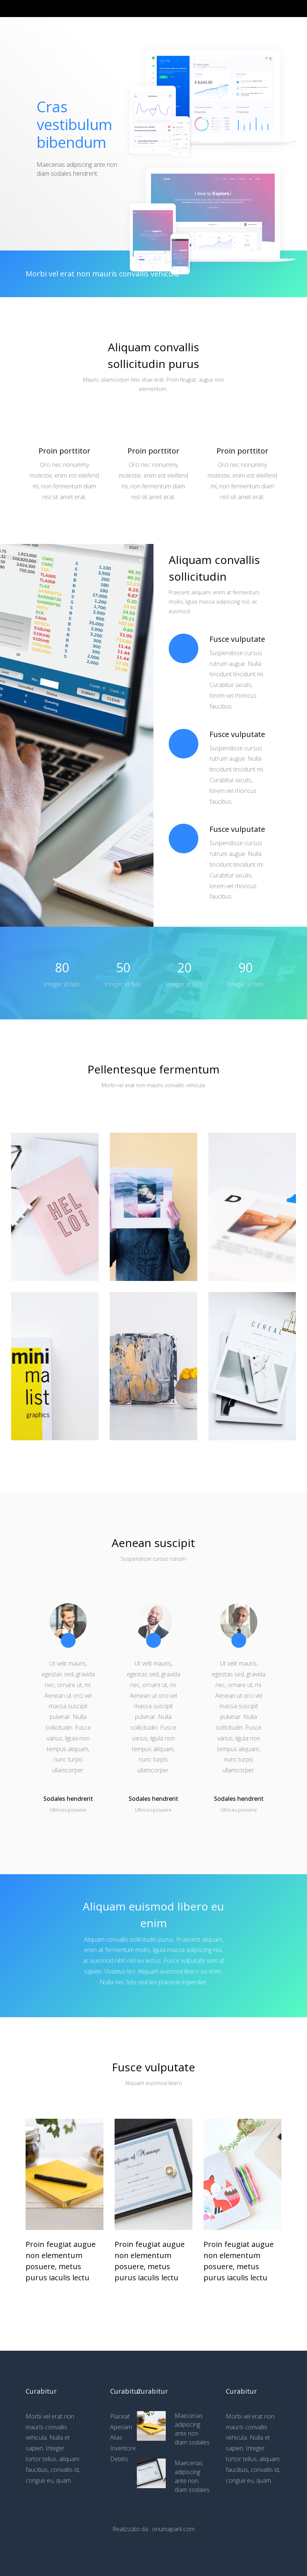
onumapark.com (173, 2529)
